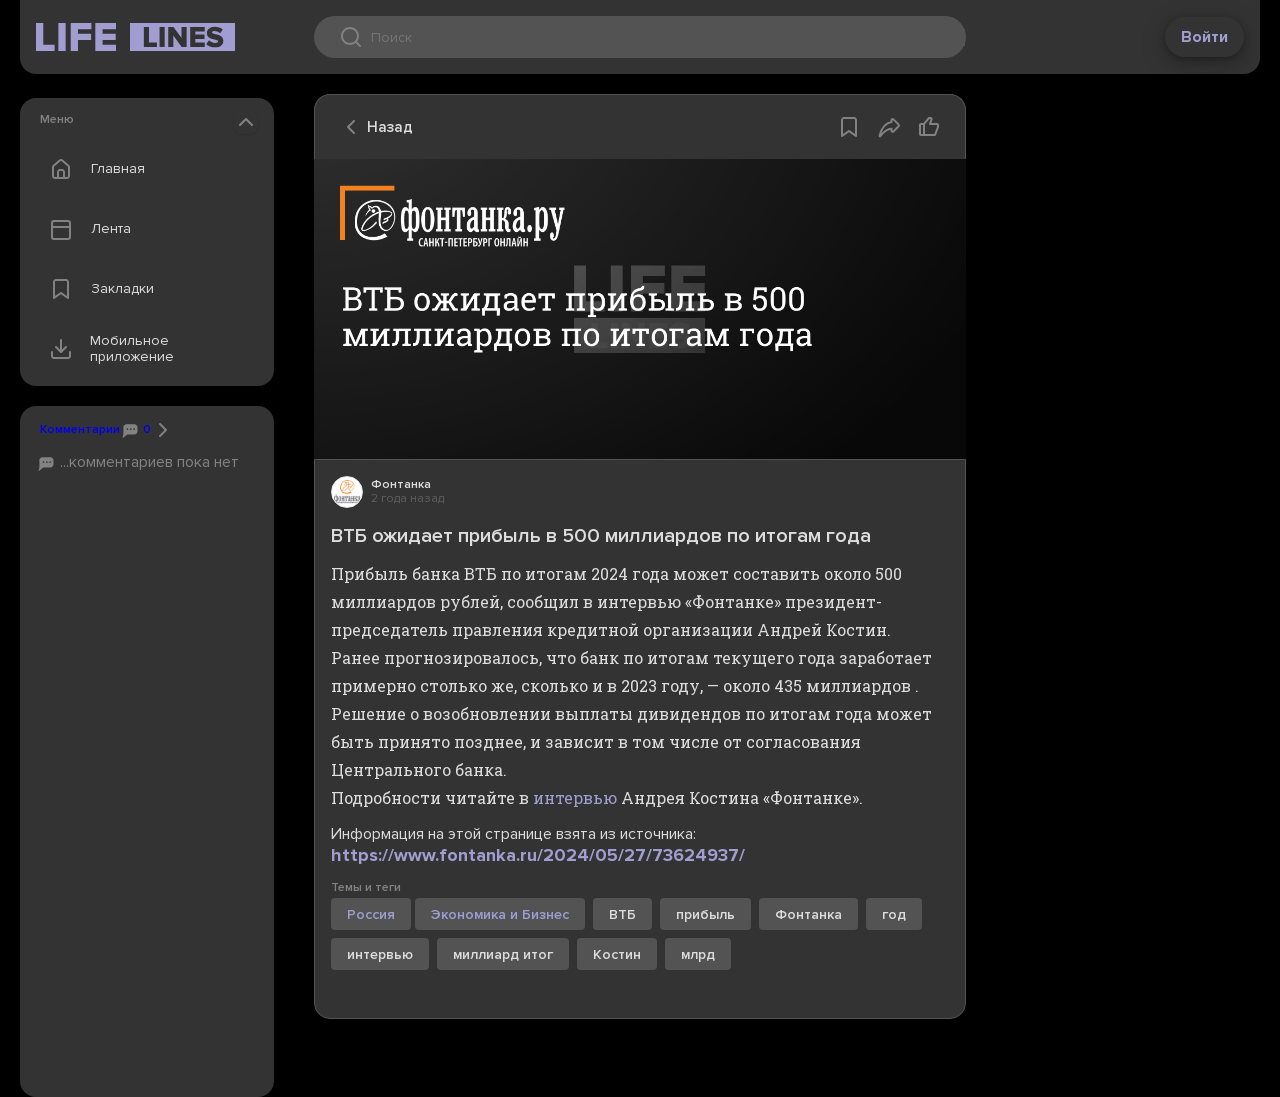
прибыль (705, 914)
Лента (86, 229)
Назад (374, 127)
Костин (617, 954)
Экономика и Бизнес (500, 914)
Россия (371, 914)
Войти (1204, 37)
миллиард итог (503, 954)
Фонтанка (808, 914)
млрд (698, 954)
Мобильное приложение (107, 349)
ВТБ (622, 914)
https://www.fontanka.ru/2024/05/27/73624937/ (538, 855)
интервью (575, 797)
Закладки (97, 289)
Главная (93, 169)
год (894, 914)
